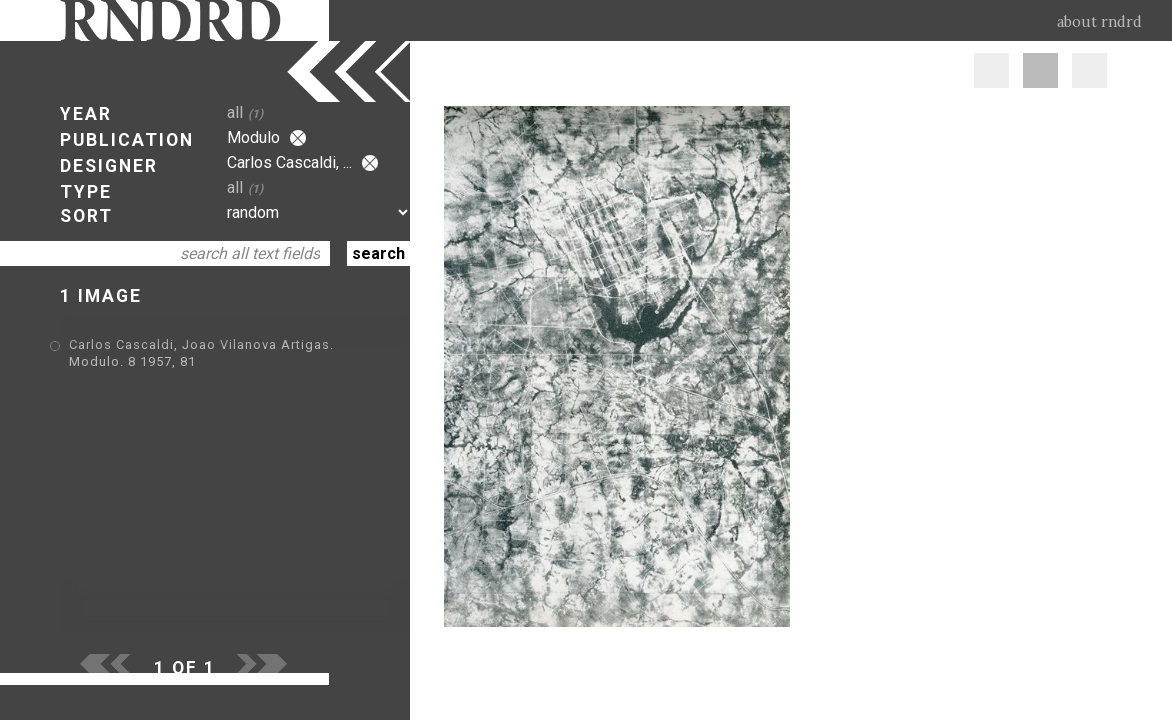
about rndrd (1099, 22)
